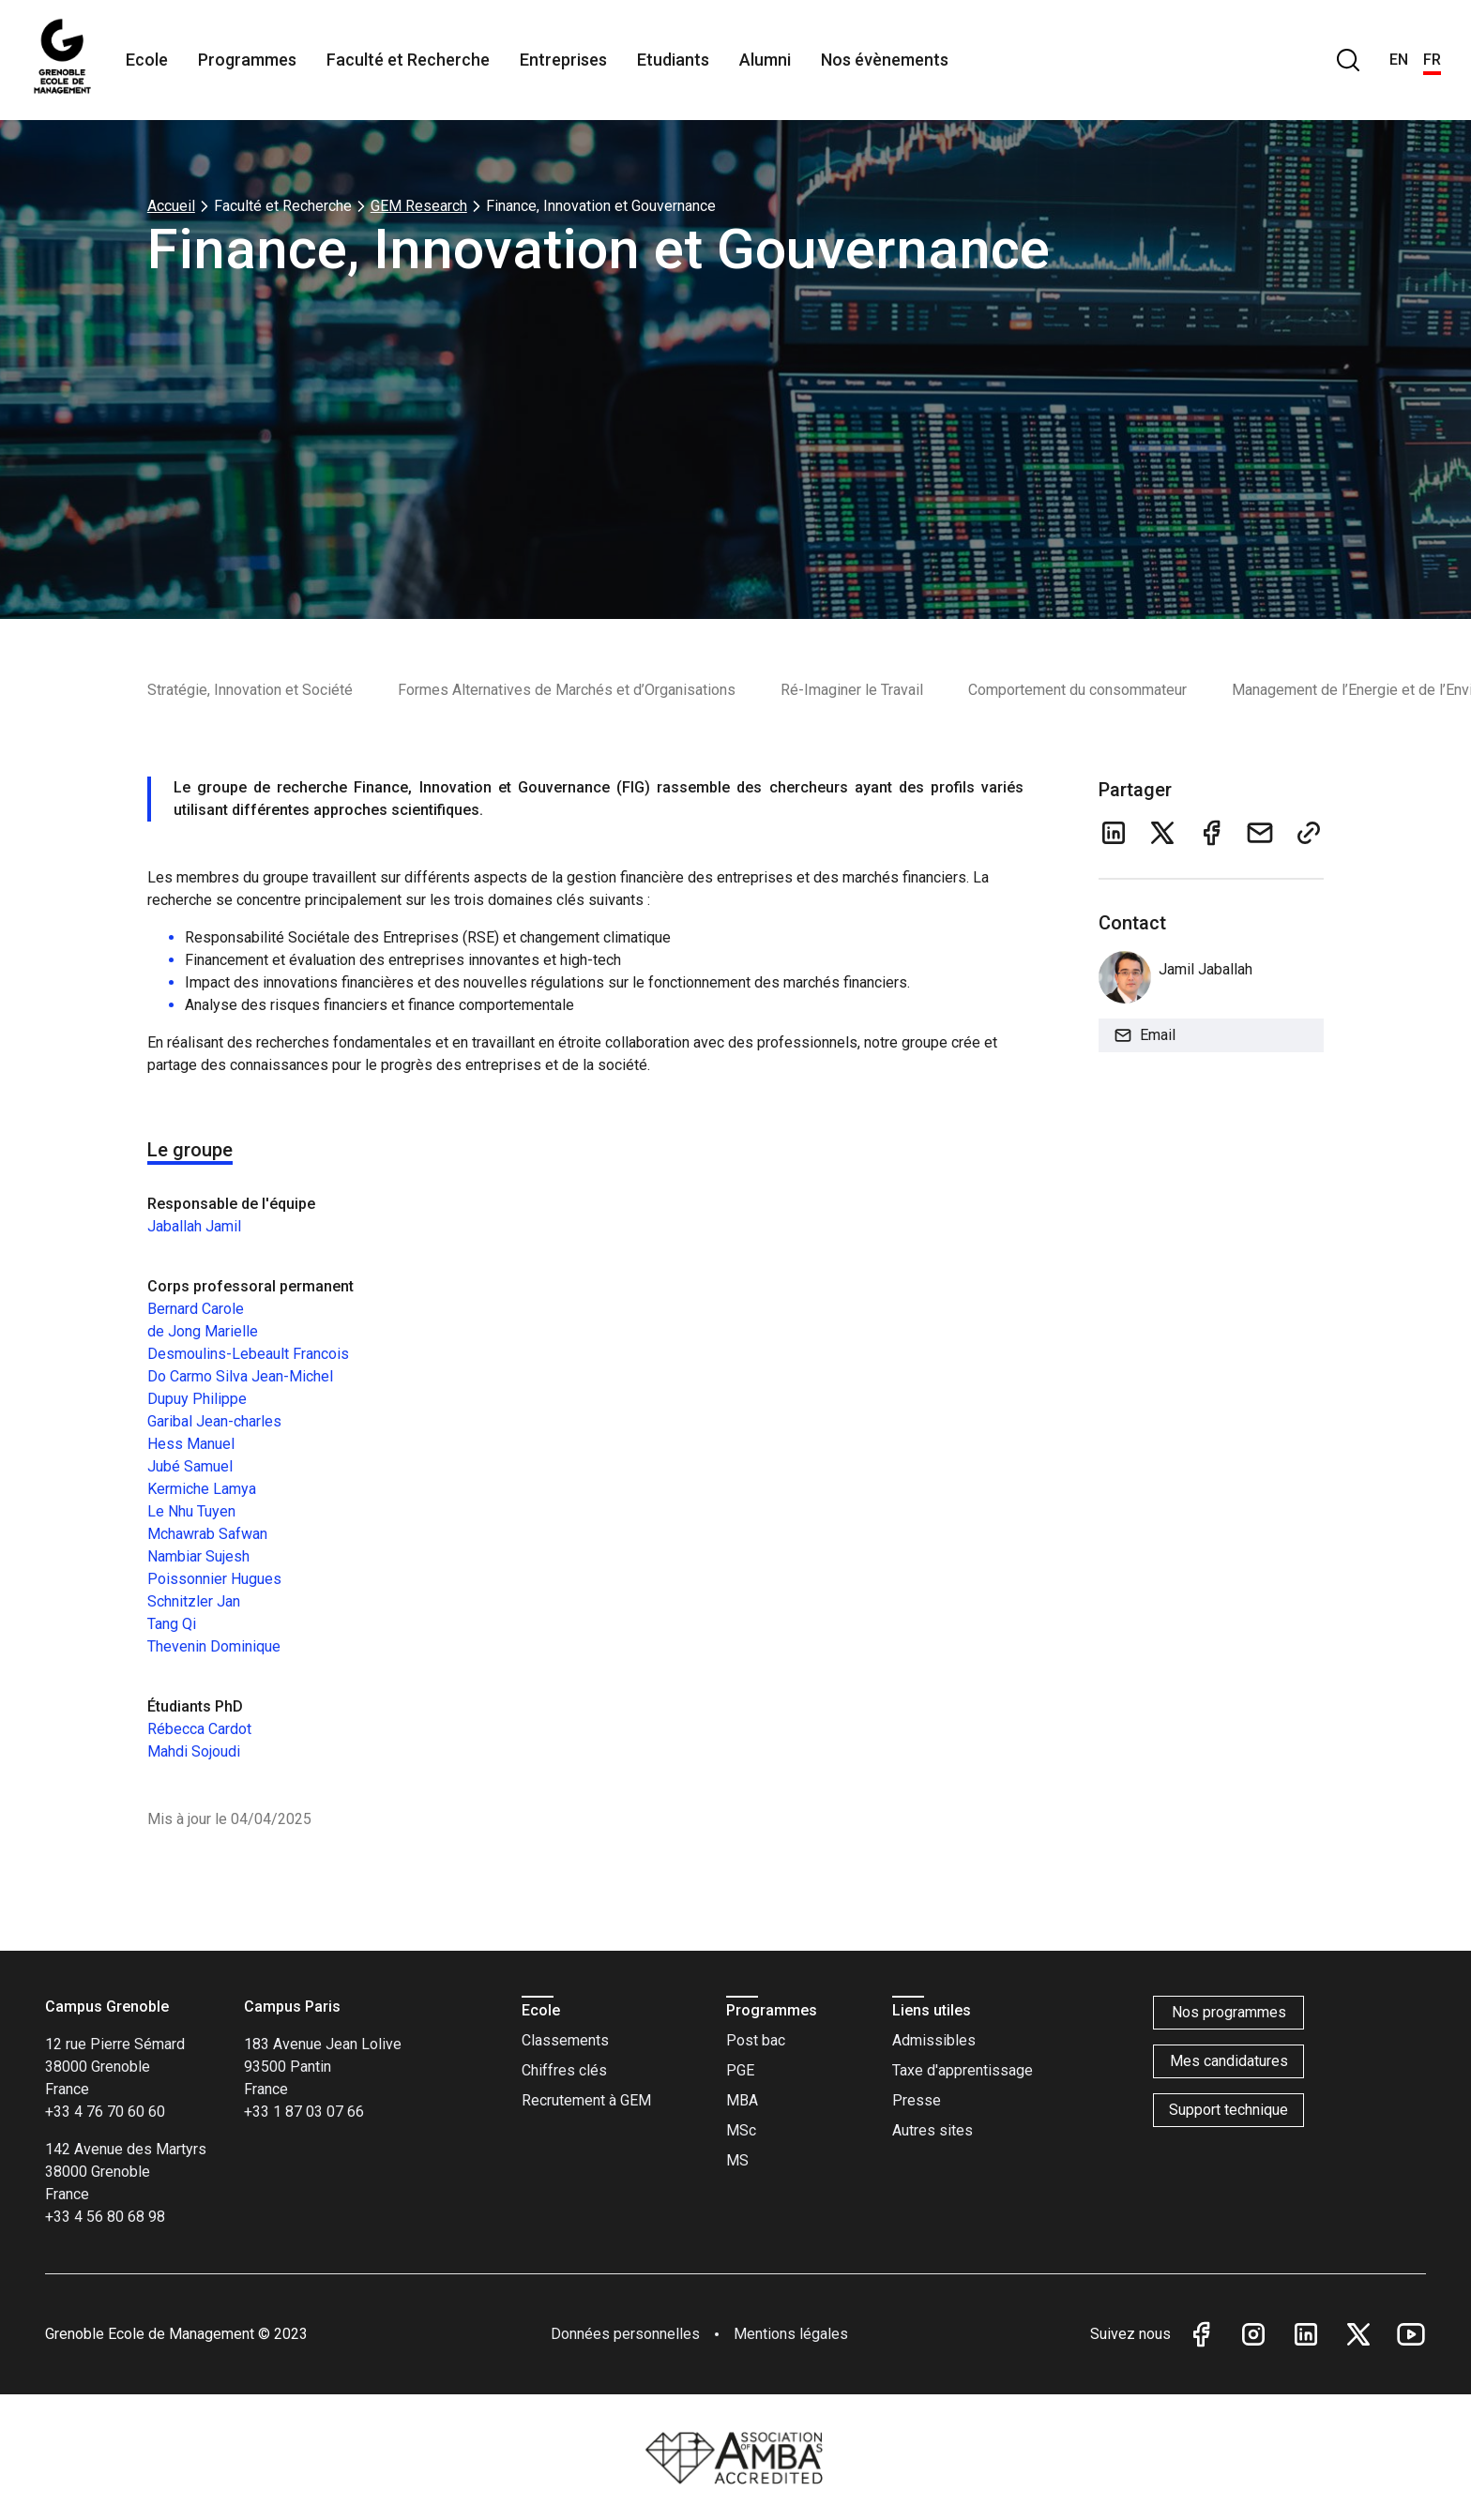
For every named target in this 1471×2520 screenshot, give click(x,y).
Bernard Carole (195, 1309)
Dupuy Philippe (197, 1399)
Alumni (765, 59)
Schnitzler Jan (193, 1601)
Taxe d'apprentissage (962, 2070)
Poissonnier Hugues (214, 1579)
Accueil (171, 206)
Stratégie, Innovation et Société (250, 690)
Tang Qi (171, 1624)
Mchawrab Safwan (207, 1534)
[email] (1260, 833)
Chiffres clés (564, 2070)
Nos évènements (884, 59)
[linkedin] (1114, 833)
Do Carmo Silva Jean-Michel (240, 1376)
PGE (740, 2070)
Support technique (1228, 2110)
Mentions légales (791, 2334)
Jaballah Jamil (194, 1226)
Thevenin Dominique (214, 1646)
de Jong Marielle (202, 1331)
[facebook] (1211, 833)
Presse (916, 2100)
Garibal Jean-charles (214, 1421)
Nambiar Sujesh (198, 1556)
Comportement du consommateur (1077, 690)
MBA (742, 2100)
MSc (741, 2130)
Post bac (755, 2040)
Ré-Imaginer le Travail (852, 690)
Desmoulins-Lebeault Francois (248, 1354)
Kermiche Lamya (201, 1489)
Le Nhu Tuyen (191, 1511)
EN (1398, 59)
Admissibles (934, 2040)
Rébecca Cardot (199, 1729)
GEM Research (419, 206)
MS (737, 2160)
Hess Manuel (191, 1444)
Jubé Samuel (190, 1466)
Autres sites (932, 2130)
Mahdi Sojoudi (193, 1751)
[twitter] (1162, 833)
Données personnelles (625, 2334)
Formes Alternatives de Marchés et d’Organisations (567, 690)
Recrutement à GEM (586, 2100)
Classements (565, 2040)
